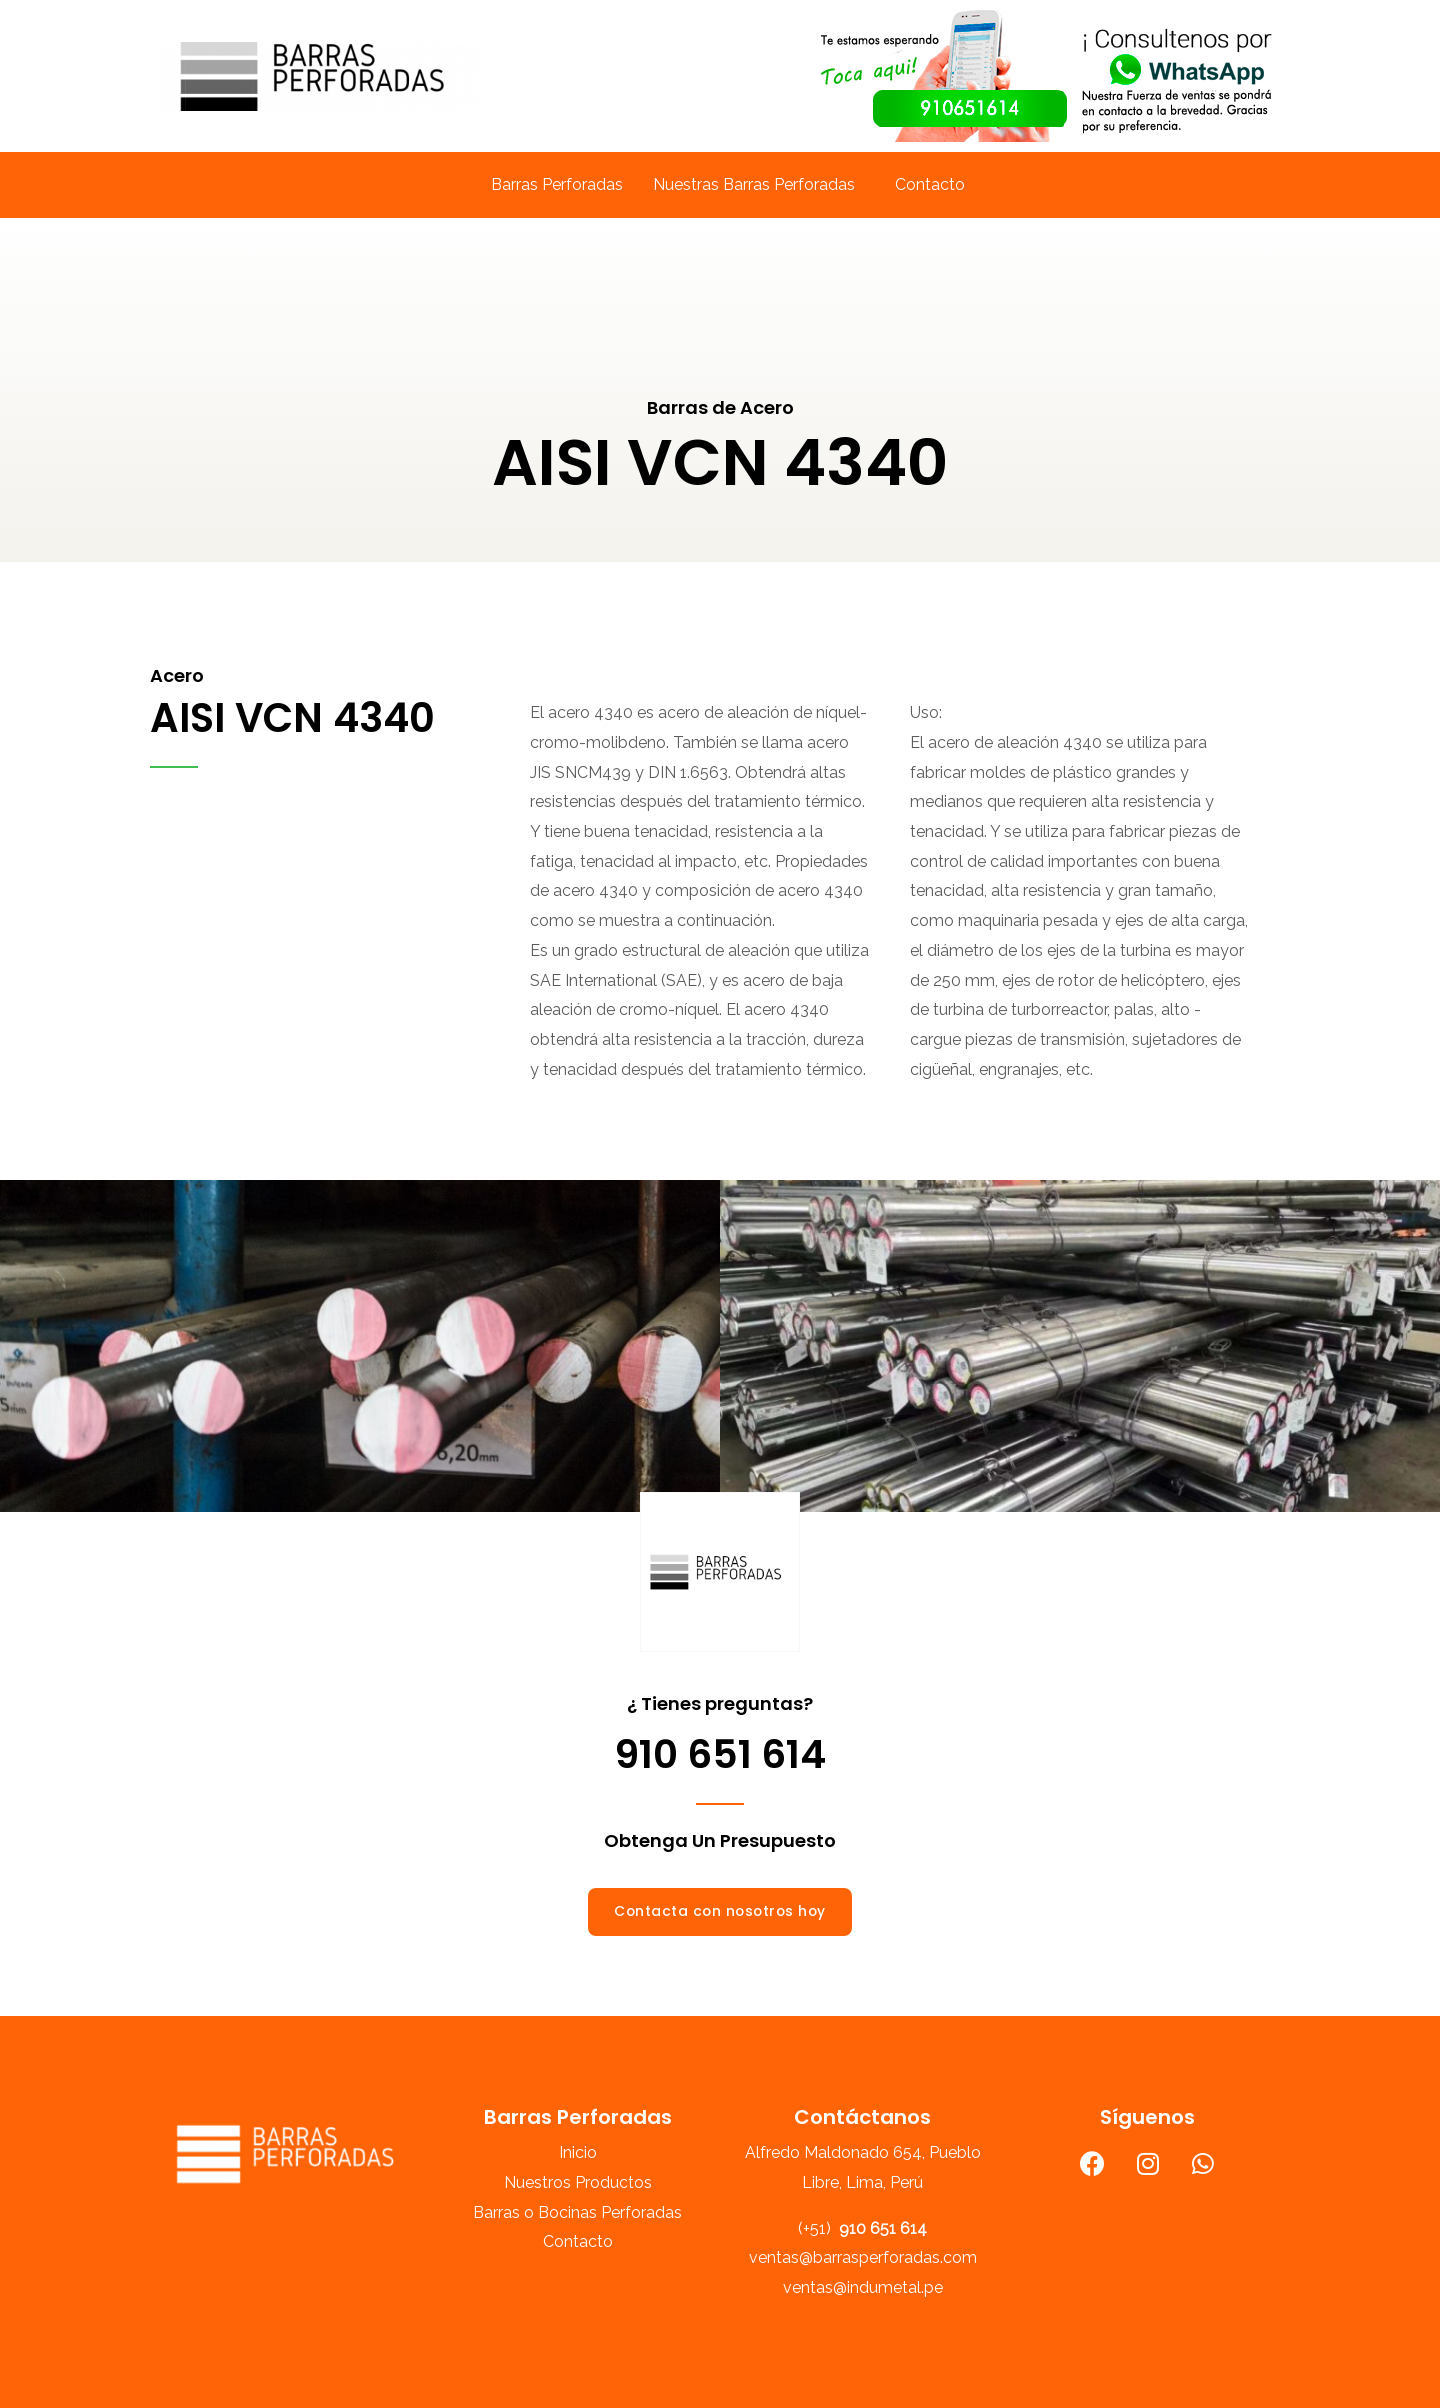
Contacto (930, 184)
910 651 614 (720, 1754)
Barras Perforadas (557, 184)
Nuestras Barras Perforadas (754, 184)
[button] (720, 1912)
